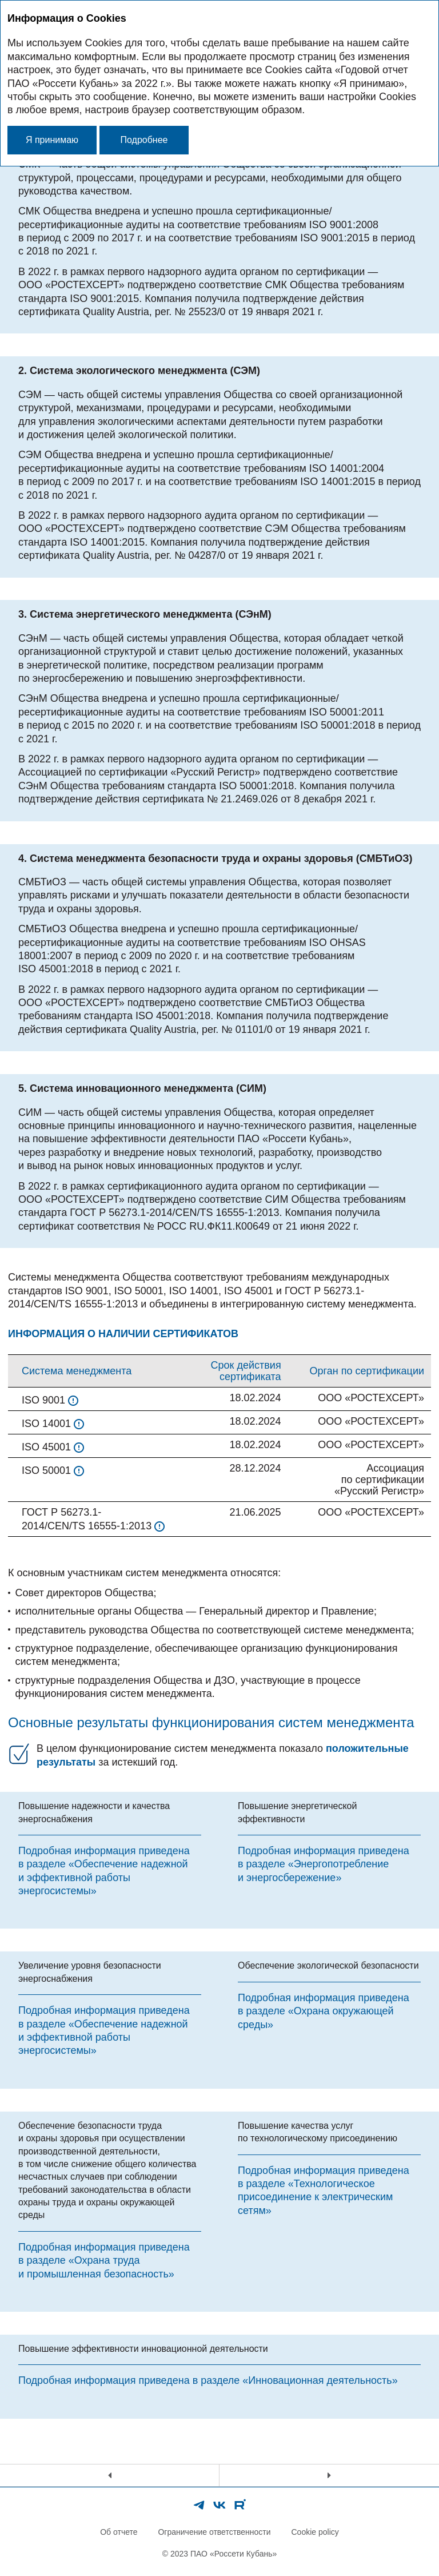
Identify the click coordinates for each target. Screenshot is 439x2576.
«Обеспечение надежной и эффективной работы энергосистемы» (103, 1877)
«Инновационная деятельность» (319, 2380)
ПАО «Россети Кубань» (233, 2553)
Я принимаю (52, 140)
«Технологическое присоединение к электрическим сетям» (315, 2197)
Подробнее (144, 140)
